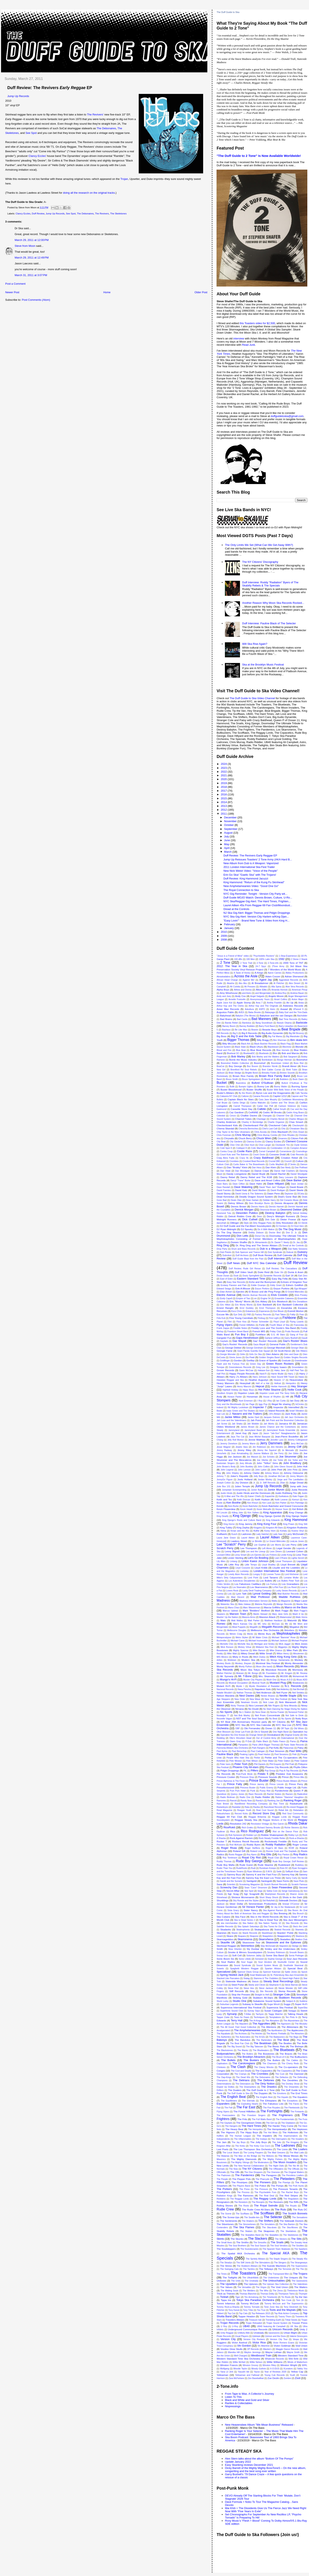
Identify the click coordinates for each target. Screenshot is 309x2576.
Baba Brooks (254, 1012)
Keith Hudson (262, 1499)
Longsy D (257, 1574)
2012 (224, 809)
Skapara (242, 1936)
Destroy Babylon (275, 1212)
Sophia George (275, 1959)
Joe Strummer (287, 1456)
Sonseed (259, 1959)
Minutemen (298, 1653)
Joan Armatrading (240, 1453)
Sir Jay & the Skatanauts (283, 1907)
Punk (252, 1791)
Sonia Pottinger (296, 1955)
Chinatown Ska (296, 1128)
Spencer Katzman (272, 1972)
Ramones (221, 1800)
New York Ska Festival (276, 1699)
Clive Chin (235, 1145)
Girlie (242, 1354)
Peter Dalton (284, 1761)
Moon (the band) (264, 1666)
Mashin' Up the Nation (227, 1617)
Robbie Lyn (251, 1835)
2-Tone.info (273, 963)
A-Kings (259, 972)
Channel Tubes (243, 1118)
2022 (224, 771)
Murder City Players (252, 1680)
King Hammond (296, 1520)
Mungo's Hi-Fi (228, 1679)
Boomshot (301, 1059)
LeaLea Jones (297, 1541)
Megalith (254, 1627)
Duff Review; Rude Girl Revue (245, 1268)
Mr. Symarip (226, 1676)
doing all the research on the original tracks (89, 192)
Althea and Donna (243, 990)
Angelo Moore (276, 996)
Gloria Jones (235, 1357)
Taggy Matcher (275, 2014)
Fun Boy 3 (241, 1334)
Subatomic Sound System (267, 2001)
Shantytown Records (275, 1894)
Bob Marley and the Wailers (265, 1057)
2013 (224, 805)
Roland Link (256, 1851)
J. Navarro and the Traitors (245, 1413)
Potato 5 (263, 1773)
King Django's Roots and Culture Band (241, 1520)
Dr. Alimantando (259, 1242)
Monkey (299, 1659)
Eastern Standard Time (251, 1278)
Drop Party (222, 1249)
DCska (300, 1194)
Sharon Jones (297, 1894)
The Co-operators (288, 2067)
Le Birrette (257, 1541)
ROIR (291, 1848)
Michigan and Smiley (264, 1644)
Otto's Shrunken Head (240, 1738)
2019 (224, 783)
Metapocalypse (224, 1637)
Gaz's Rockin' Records (234, 1344)
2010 (224, 931)
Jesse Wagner (224, 1447)
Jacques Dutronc (272, 1417)
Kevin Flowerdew (226, 1509)
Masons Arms (248, 1617)
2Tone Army (278, 966)
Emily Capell (226, 1298)
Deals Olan (236, 1200)
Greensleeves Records (240, 1367)
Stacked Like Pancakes (228, 1978)
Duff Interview (276, 1258)
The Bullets (228, 2060)
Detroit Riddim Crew (239, 1216)
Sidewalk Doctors (288, 1900)
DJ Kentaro (281, 1226)
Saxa (219, 1884)
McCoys (276, 1624)
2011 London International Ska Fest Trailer (249, 867)
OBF (237, 1728)
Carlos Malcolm (258, 1103)
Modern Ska (248, 1659)
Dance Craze (261, 1170)
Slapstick (283, 1946)
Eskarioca (250, 1311)
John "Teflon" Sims (267, 1463)
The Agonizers (284, 2024)
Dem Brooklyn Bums (259, 1203)
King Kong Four (266, 1523)
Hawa (301, 1377)
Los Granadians (290, 1584)
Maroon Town (238, 1613)
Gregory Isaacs (278, 1367)
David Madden (259, 1190)
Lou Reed (291, 1587)
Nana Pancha (244, 1689)
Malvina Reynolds (263, 1604)
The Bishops (297, 2046)
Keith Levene (281, 1500)
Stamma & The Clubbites (266, 1978)
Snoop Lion (222, 1955)
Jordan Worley (265, 1479)
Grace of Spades (268, 1360)
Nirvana (239, 1708)
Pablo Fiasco (279, 1741)
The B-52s (260, 2037)
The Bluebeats (284, 2050)
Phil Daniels (259, 1764)
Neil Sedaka (298, 1693)
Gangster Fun (224, 1337)
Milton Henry (283, 1653)
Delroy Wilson (236, 1203)
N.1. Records (293, 1686)
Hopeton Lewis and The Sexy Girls (277, 1393)
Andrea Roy (280, 993)
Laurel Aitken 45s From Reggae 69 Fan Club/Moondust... (257, 905)
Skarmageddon (225, 1939)
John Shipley (232, 1473)
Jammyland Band (253, 1430)
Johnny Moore (272, 1473)
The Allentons (268, 2027)
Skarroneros (245, 1939)
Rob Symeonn (235, 1835)
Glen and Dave (291, 1354)
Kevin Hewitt (246, 1509)
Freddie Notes (240, 1328)
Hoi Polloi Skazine (269, 1389)
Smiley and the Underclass (280, 1949)
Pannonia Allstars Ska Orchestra (232, 1748)
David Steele (296, 1190)
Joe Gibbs (293, 1453)
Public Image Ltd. (287, 1787)
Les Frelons (271, 1555)
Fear (301, 1314)
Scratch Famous (299, 1884)
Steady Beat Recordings (278, 1981)
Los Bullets (266, 1580)
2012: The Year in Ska (232, 966)
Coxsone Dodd (277, 1154)
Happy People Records (242, 1373)
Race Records (256, 1794)
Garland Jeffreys (273, 1338)
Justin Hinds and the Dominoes (253, 1493)
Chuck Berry (245, 1138)
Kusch (234, 1534)
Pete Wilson (252, 1761)
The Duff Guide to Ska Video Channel (252, 698)
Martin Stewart (260, 1614)
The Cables (292, 2060)
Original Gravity (292, 1735)
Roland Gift (239, 1851)
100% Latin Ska (266, 959)
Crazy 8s (244, 1158)
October (229, 825)
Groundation (298, 1367)
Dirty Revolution (284, 1222)
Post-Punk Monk (244, 1774)
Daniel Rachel (278, 1173)
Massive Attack (267, 1617)
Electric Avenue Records (254, 1295)
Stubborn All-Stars (263, 1997)
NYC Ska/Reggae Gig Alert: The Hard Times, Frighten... (257, 901)
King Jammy (246, 1524)
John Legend (227, 1470)
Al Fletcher (278, 983)
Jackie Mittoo (232, 1417)
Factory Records (263, 1314)
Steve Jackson (266, 1988)
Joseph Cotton (224, 1483)
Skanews (221, 1932)
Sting (252, 1991)
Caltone (245, 1096)
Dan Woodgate (242, 1171)
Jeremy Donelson (228, 1443)
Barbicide (301, 1022)
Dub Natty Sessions (297, 1249)
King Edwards (273, 1520)
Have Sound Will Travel (282, 1377)
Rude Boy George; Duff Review (288, 1861)
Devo (259, 1216)
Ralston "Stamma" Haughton (289, 1797)
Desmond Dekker (290, 1209)
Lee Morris (276, 1545)
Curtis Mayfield (276, 1164)
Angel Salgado (257, 996)
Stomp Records (287, 1991)
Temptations (275, 2017)
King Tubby (226, 1527)
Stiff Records (236, 1991)
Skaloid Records (282, 1929)
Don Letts (242, 1235)
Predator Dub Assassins (289, 1773)
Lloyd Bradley (269, 1565)
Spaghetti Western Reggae (244, 1968)
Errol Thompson (267, 1308)
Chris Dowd (298, 1132)
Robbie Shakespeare (272, 1835)
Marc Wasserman (251, 1607)
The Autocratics (242, 2037)
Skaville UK (228, 1942)
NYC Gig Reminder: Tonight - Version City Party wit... (255, 893)
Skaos (230, 1936)
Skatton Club (301, 1939)
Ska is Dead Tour (268, 1919)
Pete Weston (235, 1761)
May (227, 844)
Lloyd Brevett (288, 1564)
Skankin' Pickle (285, 1932)
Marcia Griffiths (272, 1607)
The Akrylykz (301, 2024)
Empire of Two (243, 1298)
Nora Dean (260, 1712)
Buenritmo (241, 1083)
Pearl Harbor (264, 1754)
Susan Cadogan (273, 2010)
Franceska (299, 1325)
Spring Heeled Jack (232, 1974)
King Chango (296, 1512)
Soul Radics (228, 1961)
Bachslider (302, 1016)
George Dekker (233, 1347)
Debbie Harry (269, 1200)
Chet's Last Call (269, 1128)
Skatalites (285, 1939)
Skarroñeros (266, 1939)
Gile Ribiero (301, 1351)
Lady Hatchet (262, 1534)
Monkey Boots (224, 1663)
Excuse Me (223, 1314)
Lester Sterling (236, 1557)
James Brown (247, 1427)
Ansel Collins (280, 999)
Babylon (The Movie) (246, 1016)
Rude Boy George (249, 1861)
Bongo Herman (284, 1060)
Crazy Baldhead (263, 1157)
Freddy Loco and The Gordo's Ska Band (273, 1328)
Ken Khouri (252, 1503)
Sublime (303, 2001)
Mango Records (284, 1604)
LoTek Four (277, 1587)
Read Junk (248, 344)
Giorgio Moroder (228, 1354)
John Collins (264, 1466)
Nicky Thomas (238, 1706)
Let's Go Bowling (258, 1557)
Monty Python (245, 1666)
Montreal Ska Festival (268, 1663)
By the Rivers (245, 1093)
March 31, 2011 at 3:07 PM (31, 275)
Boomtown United (280, 1063)
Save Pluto (299, 1881)
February (230, 924)
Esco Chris (236, 1311)
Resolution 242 (238, 1823)
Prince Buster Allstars (286, 1781)
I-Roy (269, 1401)
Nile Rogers (274, 1706)
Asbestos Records (293, 1005)
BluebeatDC (249, 1053)
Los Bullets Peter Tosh (288, 1581)
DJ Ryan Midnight (226, 1229)
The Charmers (269, 2063)
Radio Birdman (227, 1797)
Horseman (252, 1396)
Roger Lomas (299, 1844)
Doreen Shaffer (239, 1242)
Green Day (255, 1364)
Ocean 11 (270, 1728)
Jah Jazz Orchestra (294, 1417)
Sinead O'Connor (291, 1904)
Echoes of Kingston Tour (294, 1282)
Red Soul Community (293, 1813)
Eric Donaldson (299, 1301)
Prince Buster (259, 1780)
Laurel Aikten (248, 1538)
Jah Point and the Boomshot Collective (285, 1420)
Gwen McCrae (246, 1370)
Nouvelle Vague (224, 1718)
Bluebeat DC (233, 1053)
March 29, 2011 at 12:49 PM (32, 257)
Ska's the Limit (300, 1926)
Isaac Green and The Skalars (240, 1411)
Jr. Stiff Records (268, 1483)
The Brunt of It (279, 2057)
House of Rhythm (272, 1397)
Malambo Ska (227, 1604)
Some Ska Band (275, 1955)
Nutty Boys (301, 1718)
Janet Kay (241, 1433)
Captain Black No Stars (241, 1099)
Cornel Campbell (267, 1151)
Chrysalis (229, 1138)
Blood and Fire (224, 1050)
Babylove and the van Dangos (276, 1015)
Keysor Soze (282, 1509)
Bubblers (284, 1079)
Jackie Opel (253, 1417)
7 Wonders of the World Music (284, 969)
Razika (256, 1807)
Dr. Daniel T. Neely (280, 1242)
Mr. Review (301, 1673)
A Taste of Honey (242, 973)
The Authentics (224, 2037)
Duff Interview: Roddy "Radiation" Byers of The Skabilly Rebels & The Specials (270, 584)
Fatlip (292, 1314)
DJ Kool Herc (297, 1226)
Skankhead (267, 1933)
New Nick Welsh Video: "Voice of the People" (250, 870)
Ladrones (246, 1534)
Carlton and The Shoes (283, 1103)
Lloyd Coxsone (242, 1568)
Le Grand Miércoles (276, 1541)
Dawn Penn (273, 1193)
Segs (260, 1891)
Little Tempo (251, 1565)
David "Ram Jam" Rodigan (272, 1187)
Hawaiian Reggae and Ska (230, 1380)
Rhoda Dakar (297, 1823)
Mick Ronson (227, 1647)
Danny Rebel (227, 1177)
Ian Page (250, 1404)
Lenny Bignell (232, 1551)
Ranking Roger (292, 1800)
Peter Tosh (241, 1764)
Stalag (247, 1978)
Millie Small (265, 1653)
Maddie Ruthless (289, 1596)
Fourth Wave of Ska (280, 1325)
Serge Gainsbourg (291, 1891)
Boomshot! (260, 1063)
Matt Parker (253, 1620)
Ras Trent (278, 1804)
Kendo (220, 1506)
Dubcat (289, 1252)
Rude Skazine (265, 1864)
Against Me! (248, 980)
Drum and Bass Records (243, 1249)
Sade (278, 1871)
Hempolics (291, 1383)
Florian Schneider (260, 1322)
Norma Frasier (277, 1712)
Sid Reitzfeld (269, 1900)
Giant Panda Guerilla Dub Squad (253, 1351)
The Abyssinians (291, 2020)
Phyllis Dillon (300, 1767)
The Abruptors (272, 2020)
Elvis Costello (279, 1294)
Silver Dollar (236, 1903)
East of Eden (226, 1279)
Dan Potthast (301, 1167)
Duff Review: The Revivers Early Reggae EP (250, 855)
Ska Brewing (280, 1913)
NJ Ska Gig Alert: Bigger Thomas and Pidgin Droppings (256, 912)
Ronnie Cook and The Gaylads (281, 1851)
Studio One (239, 2001)
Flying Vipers (224, 1324)
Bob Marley (238, 1056)
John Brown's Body (226, 1466)
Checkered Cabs (277, 1125)
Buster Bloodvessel (231, 1089)
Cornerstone (285, 1151)
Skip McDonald (268, 1946)
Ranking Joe (274, 1800)
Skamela (299, 1929)
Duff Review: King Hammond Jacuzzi (245, 878)
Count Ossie (259, 1154)
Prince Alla (299, 1777)
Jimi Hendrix (277, 1447)
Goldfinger (225, 1360)
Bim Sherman (279, 1040)
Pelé (294, 1754)
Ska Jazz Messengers (295, 1919)
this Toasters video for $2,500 (257, 323)
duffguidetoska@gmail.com (287, 416)
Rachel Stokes (274, 1794)
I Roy (259, 1401)
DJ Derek (302, 1223)
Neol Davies (246, 1695)
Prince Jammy (257, 1784)
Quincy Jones (237, 1794)
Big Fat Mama (275, 1036)
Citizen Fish (297, 1138)
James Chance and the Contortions (277, 1427)
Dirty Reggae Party (262, 1223)
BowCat (220, 1066)
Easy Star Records (236, 1282)
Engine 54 (266, 1298)
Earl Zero (303, 1276)
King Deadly (222, 1516)
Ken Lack (266, 1503)
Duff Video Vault (244, 1272)
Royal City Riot (251, 1857)
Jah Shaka (237, 1424)
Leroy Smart (240, 1555)
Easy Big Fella (280, 1278)
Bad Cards (242, 1019)
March (228, 851)
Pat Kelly (274, 1747)
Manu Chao (233, 1607)
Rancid (233, 1800)
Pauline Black (225, 1754)
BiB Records (223, 1033)
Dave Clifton (239, 1184)
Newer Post (12, 292)
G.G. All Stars (278, 1334)
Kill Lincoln (222, 1512)
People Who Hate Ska (237, 1758)
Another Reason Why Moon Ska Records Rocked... (273, 602)
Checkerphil (298, 1125)
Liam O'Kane (281, 1558)
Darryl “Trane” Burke (240, 1180)
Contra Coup (226, 1151)
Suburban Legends (229, 2004)
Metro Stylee (242, 1637)
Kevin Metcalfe (264, 1509)
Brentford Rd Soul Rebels (244, 1070)
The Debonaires (106, 128)
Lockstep (244, 1571)
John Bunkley (246, 1466)
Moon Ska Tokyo (250, 1669)
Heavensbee (296, 1379)
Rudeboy (299, 1865)
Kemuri (295, 1500)
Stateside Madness (236, 1981)
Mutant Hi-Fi (223, 1686)
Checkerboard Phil (253, 1125)
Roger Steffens (252, 1848)
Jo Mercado (288, 1450)
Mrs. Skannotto (267, 1676)
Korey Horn (270, 1531)
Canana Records (261, 1096)
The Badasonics (277, 2037)
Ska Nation (248, 1923)
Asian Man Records (228, 1009)
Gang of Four (297, 1334)
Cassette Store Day (242, 1109)
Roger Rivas (229, 1847)
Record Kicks (241, 1813)
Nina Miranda (290, 1706)
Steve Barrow (291, 1985)
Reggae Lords (279, 1817)
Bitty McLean (229, 1043)
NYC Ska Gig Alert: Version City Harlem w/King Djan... (256, 916)
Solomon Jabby (254, 1955)
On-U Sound (261, 1731)
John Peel (276, 1469)
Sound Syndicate (242, 1965)
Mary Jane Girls (280, 1614)
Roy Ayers (252, 1854)
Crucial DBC (274, 1161)
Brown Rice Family (243, 1076)
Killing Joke (237, 1512)
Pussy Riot (265, 1791)
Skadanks (225, 1929)
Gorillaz (250, 1360)
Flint (230, 1322)
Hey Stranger (299, 1386)
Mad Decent (237, 1597)
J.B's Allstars (274, 1414)
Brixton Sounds (287, 1073)
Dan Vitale (225, 1171)
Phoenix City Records (277, 1767)
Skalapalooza (261, 1929)
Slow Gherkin (235, 1949)
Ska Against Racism (273, 1910)
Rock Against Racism (241, 1838)
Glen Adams (272, 1354)
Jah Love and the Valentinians (231, 1420)
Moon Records (285, 1666)
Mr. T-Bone (245, 1676)
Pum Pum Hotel (238, 1791)
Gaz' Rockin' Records (265, 1341)
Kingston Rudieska (297, 1527)
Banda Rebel (231, 1023)
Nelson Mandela (225, 1695)
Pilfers (254, 1770)
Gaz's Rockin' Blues (295, 1340)
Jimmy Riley (244, 1450)
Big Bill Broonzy (296, 1033)
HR (287, 1396)
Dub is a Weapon (270, 1248)
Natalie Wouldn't (224, 1693)
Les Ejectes (256, 1555)
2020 (224, 779)
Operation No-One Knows (232, 1735)
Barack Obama (284, 1023)
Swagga (292, 2011)
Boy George (235, 1066)
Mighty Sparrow (241, 1650)
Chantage (261, 1119)
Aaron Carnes (274, 973)
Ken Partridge (297, 1503)
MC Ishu (262, 1624)
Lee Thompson (248, 1548)
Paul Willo (295, 1751)
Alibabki (263, 986)
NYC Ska (240, 1725)
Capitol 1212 (280, 1096)
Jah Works (269, 1424)
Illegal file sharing (281, 1404)
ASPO (262, 1009)
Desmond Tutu (224, 1213)
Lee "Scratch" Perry (231, 1544)
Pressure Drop (247, 1777)
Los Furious (271, 1584)
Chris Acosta (260, 1132)
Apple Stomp (244, 1002)
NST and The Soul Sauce (250, 1718)
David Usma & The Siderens (249, 1194)
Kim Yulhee (253, 1512)
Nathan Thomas (244, 1693)
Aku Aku (243, 983)
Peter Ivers (225, 1764)
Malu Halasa (244, 1604)
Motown (240, 1673)
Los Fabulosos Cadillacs (247, 1584)
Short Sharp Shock (268, 1897)
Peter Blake (268, 1761)
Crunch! (288, 1161)
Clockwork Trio (282, 1145)
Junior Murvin (276, 1489)
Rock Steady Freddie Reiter (272, 1838)
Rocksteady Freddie (275, 1841)
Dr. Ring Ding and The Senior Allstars (256, 1245)
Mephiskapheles (288, 1633)
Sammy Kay (288, 1874)
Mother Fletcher (224, 1673)
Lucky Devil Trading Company (256, 1590)
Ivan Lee (221, 1414)
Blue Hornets (282, 1050)
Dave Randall (223, 1187)
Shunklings (222, 1900)
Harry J (291, 1374)
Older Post (201, 292)
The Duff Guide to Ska (228, 12)
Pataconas (288, 1748)
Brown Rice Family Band (274, 1075)
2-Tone (260, 963)
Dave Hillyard (275, 1183)
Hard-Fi (263, 1374)
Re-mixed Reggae (295, 1807)
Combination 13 (278, 1148)
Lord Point (253, 1578)
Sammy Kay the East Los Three (263, 1877)
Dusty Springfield (251, 1276)
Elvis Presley (301, 1295)
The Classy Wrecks (264, 2067)
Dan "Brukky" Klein (237, 1167)
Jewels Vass (242, 1447)
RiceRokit (229, 1827)
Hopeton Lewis (246, 1393)
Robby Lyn (293, 1835)
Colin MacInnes (258, 1148)
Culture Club (223, 1164)
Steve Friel (233, 1988)
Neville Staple (288, 1695)
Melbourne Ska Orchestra (265, 1630)
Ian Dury (294, 1400)
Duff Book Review (262, 1255)
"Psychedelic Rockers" (264, 956)
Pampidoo (243, 1745)
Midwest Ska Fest (265, 1647)
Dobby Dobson (256, 1232)
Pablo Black (262, 1741)
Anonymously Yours (260, 999)
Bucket (222, 1082)
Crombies (234, 1161)
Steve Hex (249, 1988)
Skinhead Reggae (226, 1945)
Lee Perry (291, 1544)
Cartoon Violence (287, 1106)
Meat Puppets (239, 1627)
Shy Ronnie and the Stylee (246, 1900)
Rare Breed (223, 1804)
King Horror (229, 1524)
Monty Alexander (294, 1663)
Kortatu (283, 1531)
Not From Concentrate (267, 1715)
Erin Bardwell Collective (290, 1304)
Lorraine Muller (291, 1578)
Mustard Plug (278, 1682)
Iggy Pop (263, 1404)
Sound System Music (267, 1965)
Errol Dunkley (247, 1308)
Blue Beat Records (260, 1050)
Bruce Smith (232, 1079)
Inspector (278, 1407)
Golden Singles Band (269, 1357)
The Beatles (285, 2043)
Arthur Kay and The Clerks (230, 1006)
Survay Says (253, 2011)
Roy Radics (300, 1854)
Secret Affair (233, 1890)
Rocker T (222, 1841)
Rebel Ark (283, 1810)
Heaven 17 (279, 1380)
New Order (240, 1699)
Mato (223, 1620)
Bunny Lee (263, 1086)
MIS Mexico (222, 1657)
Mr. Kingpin (286, 1673)
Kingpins (258, 1528)
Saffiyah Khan (292, 1871)
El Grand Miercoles (294, 1292)
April (227, 848)
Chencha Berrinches (248, 1128)
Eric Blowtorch (280, 1301)
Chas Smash (296, 1122)
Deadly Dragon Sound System (256, 1196)
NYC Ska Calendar (260, 1725)
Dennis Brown (238, 1206)
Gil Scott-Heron (282, 1350)
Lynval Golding (262, 1593)
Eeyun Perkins (262, 1288)
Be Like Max (241, 1030)
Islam (261, 1411)
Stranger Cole (281, 1994)
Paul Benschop (239, 1751)
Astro (272, 1009)
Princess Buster (248, 1787)
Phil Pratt (289, 1764)
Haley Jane (279, 1370)
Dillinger (234, 1222)
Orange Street (256, 1735)
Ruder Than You (224, 1868)
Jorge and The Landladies (290, 1479)
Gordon (238, 1360)
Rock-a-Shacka (296, 1838)
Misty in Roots (240, 1656)
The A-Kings (255, 2020)
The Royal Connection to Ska (241, 890)
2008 (224, 939)
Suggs (286, 2004)
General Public (278, 1344)
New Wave (255, 1699)
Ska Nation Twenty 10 (269, 1923)
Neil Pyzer (281, 1692)
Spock (304, 1972)
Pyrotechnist (281, 1790)
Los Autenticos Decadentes (241, 1581)
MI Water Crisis (260, 1637)
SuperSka (302, 2008)
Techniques (259, 2017)
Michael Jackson (280, 1640)
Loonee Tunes (274, 1574)
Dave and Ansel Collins (267, 1180)
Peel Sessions (281, 1754)
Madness (223, 1600)
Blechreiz (286, 1047)
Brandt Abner (289, 1066)
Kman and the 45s (240, 1531)
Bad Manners (261, 1019)
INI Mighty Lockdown (238, 1407)
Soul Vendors (265, 1962)
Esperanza (264, 1311)
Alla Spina (276, 986)
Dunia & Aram (295, 1272)
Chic (283, 1128)
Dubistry (302, 1252)
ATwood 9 (298, 1009)
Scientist (231, 1884)
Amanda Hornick (279, 990)
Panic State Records (294, 1745)
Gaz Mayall (239, 1340)
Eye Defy (237, 1314)
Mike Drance (276, 1650)
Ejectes (240, 1291)
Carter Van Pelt (265, 1106)
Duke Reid (263, 1272)
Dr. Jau (296, 1242)
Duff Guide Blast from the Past (247, 1259)
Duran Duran (223, 1276)
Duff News (233, 1263)
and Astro (246, 993)
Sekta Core (272, 1891)
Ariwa (301, 1003)
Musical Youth (259, 1683)
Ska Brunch (298, 1913)
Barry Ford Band (267, 1026)
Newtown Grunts (249, 1702)
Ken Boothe (233, 1502)
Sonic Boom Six (225, 1958)
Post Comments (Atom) (36, 299)
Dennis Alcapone (284, 1203)
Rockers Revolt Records (245, 1841)
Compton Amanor (298, 1148)
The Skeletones (118, 213)
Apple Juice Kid (224, 1003)
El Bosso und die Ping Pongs (265, 1291)
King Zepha (243, 1527)
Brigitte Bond (251, 1073)
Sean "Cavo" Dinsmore (255, 1887)
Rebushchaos (223, 1813)
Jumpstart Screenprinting (234, 1490)
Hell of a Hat (262, 1383)
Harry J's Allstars (238, 1376)
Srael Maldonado (258, 1975)
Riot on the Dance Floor (285, 1831)
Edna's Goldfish (294, 1285)
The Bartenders (264, 2040)
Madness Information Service (253, 1601)
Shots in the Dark (292, 1897)
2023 (224, 767)
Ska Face (240, 1916)
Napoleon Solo (263, 1689)
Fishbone (289, 1317)
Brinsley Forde (269, 1073)
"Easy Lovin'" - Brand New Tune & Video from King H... (256, 920)
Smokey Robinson (276, 1952)
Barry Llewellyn (286, 1026)
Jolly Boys (259, 1476)
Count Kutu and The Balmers (234, 1154)
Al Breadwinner (259, 983)
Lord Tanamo (270, 1577)
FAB (249, 1314)
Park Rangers (258, 1748)
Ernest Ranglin (225, 1308)
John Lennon (244, 1470)
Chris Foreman (224, 1135)
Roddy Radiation (275, 1844)
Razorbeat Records (273, 1807)
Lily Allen (221, 1561)
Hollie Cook (294, 1389)
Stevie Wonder (285, 1988)
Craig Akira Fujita (225, 1158)
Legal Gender (283, 1548)
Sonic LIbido (245, 1959)
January (229, 928)
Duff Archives (242, 1255)
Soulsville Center (286, 1962)
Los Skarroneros (259, 1587)
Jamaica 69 (285, 1423)
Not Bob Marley (242, 1715)
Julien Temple (242, 1486)
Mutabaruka (298, 1683)
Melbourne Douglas (236, 1630)
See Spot (31, 132)
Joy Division (241, 1482)
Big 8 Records (249, 1033)
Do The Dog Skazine (229, 1232)
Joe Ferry (278, 1453)
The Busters (251, 2060)
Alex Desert (294, 983)
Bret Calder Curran (271, 1070)
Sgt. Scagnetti (252, 1894)
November (230, 821)
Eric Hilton (225, 1305)
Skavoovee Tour (251, 1942)
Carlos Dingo (238, 1103)
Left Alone (267, 1548)
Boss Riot (299, 1063)
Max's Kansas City (242, 1624)
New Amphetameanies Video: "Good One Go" (251, 886)
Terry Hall (236, 2020)
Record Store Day (264, 1813)
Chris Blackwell (279, 1131)
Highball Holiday (230, 1390)
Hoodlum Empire (225, 1393)
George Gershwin (254, 1348)
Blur (275, 1053)
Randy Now (246, 1800)
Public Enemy (266, 1787)
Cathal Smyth (279, 1109)
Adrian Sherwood (294, 976)
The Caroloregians (243, 2063)
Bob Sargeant (290, 1057)
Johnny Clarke (252, 1473)
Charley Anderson (226, 1122)
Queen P (298, 1790)
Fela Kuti (221, 1318)
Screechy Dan (228, 1887)
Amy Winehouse (229, 993)
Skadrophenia (243, 1929)
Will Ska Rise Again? (254, 643)
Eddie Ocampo (258, 1285)
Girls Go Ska (255, 1354)
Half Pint (221, 1374)
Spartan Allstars (273, 1968)
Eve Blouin (278, 1311)
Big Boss (221, 1036)
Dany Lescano (286, 1177)
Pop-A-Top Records (288, 1771)
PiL (245, 1771)
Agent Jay (265, 979)
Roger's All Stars (274, 1848)
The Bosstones (266, 2053)
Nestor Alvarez (268, 1696)
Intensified (293, 1407)
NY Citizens (279, 1721)
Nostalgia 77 (223, 1715)
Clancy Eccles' (37, 155)
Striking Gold (240, 1997)
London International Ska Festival (274, 1571)
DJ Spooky (247, 1229)
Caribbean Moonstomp (293, 1099)
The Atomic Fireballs (276, 2033)
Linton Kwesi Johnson (254, 1561)
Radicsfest (302, 1794)
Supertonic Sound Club (231, 2011)
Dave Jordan (297, 1184)
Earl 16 (290, 1275)
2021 (224, 775)
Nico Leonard (256, 1705)
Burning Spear (299, 1086)
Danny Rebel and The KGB (256, 1177)
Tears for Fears (241, 2017)
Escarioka (286, 1308)
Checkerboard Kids (227, 1125)
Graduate (286, 1360)
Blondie (299, 1046)
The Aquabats (223, 2033)
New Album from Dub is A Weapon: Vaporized (250, 863)
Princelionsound (225, 1787)
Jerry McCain (297, 1443)
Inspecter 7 (260, 1407)
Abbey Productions (295, 973)
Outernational (287, 1738)
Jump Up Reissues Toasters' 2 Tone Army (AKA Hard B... (257, 859)
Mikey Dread (248, 1653)
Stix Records (266, 1991)
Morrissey (297, 1669)
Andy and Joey (224, 996)
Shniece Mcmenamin (242, 1897)
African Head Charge (227, 980)
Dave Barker (293, 1180)
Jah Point (256, 1420)
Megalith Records (272, 1626)
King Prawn (288, 1524)
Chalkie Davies (249, 1115)
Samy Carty (291, 1878)
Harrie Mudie (277, 1374)
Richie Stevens (291, 1827)
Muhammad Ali (300, 1676)
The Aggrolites (261, 2023)
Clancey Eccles (254, 1141)
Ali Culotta (235, 986)
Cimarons (282, 1138)
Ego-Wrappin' (300, 1288)
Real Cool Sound (265, 1810)
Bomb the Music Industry (243, 1059)
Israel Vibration (296, 1411)
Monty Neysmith (225, 1666)
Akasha (230, 983)
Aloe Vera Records (294, 986)
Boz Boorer (252, 1066)
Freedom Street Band (237, 1331)
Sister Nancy (251, 1910)
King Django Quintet (270, 1516)
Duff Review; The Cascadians (281, 1268)
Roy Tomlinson (230, 1858)
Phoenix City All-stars (246, 1767)
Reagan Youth (244, 1810)
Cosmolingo (301, 1151)
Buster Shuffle (254, 1089)
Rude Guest (246, 1864)
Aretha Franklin (274, 1003)
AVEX (241, 1012)
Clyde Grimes (300, 1145)
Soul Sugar (247, 1962)
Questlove (221, 1794)
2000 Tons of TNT (293, 962)
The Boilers (247, 2054)
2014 (224, 802)
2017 (224, 790)
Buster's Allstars (225, 1093)
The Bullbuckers (298, 2056)
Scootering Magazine (249, 1884)
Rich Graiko (247, 1827)
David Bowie (297, 1187)
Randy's (260, 1800)
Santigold (251, 1881)
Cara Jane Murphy (268, 1099)
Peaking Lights (247, 1754)
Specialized (224, 1971)
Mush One (271, 1680)
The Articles (256, 2033)
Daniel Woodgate (299, 1174)
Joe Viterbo (262, 1460)
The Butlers (273, 2060)
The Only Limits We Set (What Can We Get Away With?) (259, 544)
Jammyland (233, 1430)
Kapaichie (270, 1496)
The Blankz (242, 2050)
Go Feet (250, 1357)
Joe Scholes (269, 1457)
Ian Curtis (281, 1401)
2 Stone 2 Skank (299, 959)
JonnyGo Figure (224, 1479)
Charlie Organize (276, 1122)
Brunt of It (269, 1079)
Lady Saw (277, 1534)
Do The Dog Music (290, 1229)
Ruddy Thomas (224, 1861)
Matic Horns (301, 1617)
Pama (293, 1741)
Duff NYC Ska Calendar (262, 1263)
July (227, 836)
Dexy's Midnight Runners (281, 1216)
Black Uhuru (256, 1046)
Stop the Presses (240, 1994)
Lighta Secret (297, 1558)
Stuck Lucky (222, 2001)
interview (238, 338)
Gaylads (224, 1341)
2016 (224, 794)
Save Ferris (283, 1881)
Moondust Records (276, 1669)
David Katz (241, 1190)
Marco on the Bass (296, 1607)
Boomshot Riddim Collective (235, 1063)
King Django (242, 1516)
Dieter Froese (288, 1219)
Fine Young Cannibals (241, 1318)
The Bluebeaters (261, 2050)
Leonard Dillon (224, 1555)
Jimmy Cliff (294, 1446)
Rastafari (236, 1807)
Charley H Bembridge (252, 1122)
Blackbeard (273, 1047)
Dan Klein (270, 1167)
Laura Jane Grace (226, 1538)
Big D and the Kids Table (246, 1036)
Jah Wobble (253, 1424)
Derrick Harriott (276, 1206)
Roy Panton (283, 1854)
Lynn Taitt (241, 1593)
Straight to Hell (262, 1995)
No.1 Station (245, 1712)
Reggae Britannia (257, 1817)
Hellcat (277, 1383)
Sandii (304, 1878)
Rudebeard (284, 1864)
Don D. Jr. (291, 1232)
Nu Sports (286, 1718)
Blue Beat (241, 1050)
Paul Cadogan (258, 1751)
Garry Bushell (291, 1338)
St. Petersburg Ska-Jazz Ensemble (287, 1975)
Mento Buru (264, 1633)
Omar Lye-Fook (242, 1732)
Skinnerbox (247, 1945)
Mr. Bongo (253, 1673)
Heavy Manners (225, 1383)
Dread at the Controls (236, 909)
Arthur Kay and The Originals (263, 1006)
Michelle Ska (243, 1644)
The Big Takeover (254, 2046)
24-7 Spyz (260, 966)
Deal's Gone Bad (287, 1196)
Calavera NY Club (228, 1096)
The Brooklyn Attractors (251, 2056)
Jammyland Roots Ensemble (281, 1430)
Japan (255, 1433)
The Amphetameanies (247, 2030)
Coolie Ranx (244, 1151)
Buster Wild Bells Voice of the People (285, 1090)
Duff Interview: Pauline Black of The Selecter (269, 623)
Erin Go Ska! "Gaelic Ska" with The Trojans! (249, 874)
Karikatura (283, 1496)
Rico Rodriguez (252, 1831)
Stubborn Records (290, 1997)
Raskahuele (296, 1803)
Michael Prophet (299, 1640)
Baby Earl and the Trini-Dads (293, 1012)
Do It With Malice (266, 1229)
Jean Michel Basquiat (259, 1437)
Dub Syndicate (275, 1252)
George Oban (297, 1348)
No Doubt (253, 1708)
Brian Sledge (235, 1073)
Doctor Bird (275, 1232)
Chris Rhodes (288, 1135)
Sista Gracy (233, 1910)
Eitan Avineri (226, 1292)
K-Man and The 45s (234, 1496)
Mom (263, 1660)
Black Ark (245, 1044)
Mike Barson (259, 1650)
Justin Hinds (226, 1493)
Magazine (285, 1601)
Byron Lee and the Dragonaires (273, 1093)
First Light (274, 1318)
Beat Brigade (290, 1029)
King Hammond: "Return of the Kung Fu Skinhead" (254, 882)
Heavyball (245, 1383)
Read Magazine (224, 1810)
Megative (294, 1626)
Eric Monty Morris (244, 1305)
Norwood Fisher (296, 1712)
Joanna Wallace (261, 1453)
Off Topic (285, 1728)
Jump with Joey (298, 1486)
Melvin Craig (236, 1634)
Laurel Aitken (270, 1537)
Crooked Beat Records (254, 1161)
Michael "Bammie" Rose (283, 1637)
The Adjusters (241, 2024)
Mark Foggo (282, 1610)
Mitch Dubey (259, 1657)
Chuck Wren (263, 1138)
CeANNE (253, 1112)
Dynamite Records (272, 1276)
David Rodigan (278, 1190)
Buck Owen (298, 1079)
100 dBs (238, 959)
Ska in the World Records (264, 1916)
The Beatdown (262, 2043)
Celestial (221, 1116)
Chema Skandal (225, 1128)
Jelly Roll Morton (235, 1440)
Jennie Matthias (256, 1439)
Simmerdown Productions (263, 1903)
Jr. (254, 1483)
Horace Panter (234, 1397)
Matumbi (292, 1620)
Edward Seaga (224, 1288)
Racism (289, 1794)
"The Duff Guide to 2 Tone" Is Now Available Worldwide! (259, 155)
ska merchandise (229, 1923)
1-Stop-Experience (288, 956)
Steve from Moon (25, 245)
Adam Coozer (272, 976)
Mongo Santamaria (280, 1660)
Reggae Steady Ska (246, 1819)
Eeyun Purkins (281, 1288)
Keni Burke (233, 1506)
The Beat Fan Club (239, 2043)
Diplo (246, 1223)
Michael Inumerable (258, 1640)
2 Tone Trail (246, 963)
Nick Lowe (268, 1702)
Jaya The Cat (237, 1437)
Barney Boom (228, 1026)
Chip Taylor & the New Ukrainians (233, 1132)
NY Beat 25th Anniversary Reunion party (244, 1721)
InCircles (299, 1404)
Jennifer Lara (276, 1440)
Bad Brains (226, 1019)
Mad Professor (260, 1596)
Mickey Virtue (244, 1647)
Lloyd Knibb (260, 1567)
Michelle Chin (226, 1644)
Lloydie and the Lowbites (286, 1567)
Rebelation (298, 1810)
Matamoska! (286, 1617)
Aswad (284, 1009)
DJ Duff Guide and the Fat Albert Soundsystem (245, 1226)
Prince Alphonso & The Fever (231, 1781)
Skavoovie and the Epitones (283, 1942)
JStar (282, 1483)
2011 (224, 813)
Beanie (254, 1030)
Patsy (300, 1747)
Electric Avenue (226, 1294)
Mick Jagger (285, 1644)
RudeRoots (241, 1868)
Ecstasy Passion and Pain (233, 1285)
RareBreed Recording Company (251, 1804)
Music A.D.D (286, 1680)
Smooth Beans (296, 1952)
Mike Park (292, 1650)
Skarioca (300, 1936)
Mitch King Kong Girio (283, 1656)
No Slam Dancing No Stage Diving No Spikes (285, 1709)
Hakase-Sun (264, 1370)
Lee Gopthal (260, 1545)
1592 (281, 959)
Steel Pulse (238, 1984)
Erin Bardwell (264, 1304)
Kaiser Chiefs (254, 1496)
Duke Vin (278, 1272)
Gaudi (304, 1338)
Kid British (298, 1509)
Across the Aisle (246, 976)
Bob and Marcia (290, 1053)
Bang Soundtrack (264, 1023)
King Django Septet (296, 1516)
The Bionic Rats (276, 2046)
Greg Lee (260, 1367)
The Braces (286, 2053)
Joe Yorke (278, 1460)
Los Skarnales (239, 1587)
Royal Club (273, 1858)
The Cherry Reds (290, 2063)
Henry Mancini (244, 1386)
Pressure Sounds (267, 1777)
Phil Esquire (275, 1764)
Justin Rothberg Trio (286, 1493)
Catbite (261, 1109)
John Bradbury (292, 1463)
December (230, 817)
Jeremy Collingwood (297, 1440)
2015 (224, 798)
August (228, 832)
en (255, 1298)
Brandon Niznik (270, 1066)
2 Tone (225, 962)
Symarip (232, 2013)
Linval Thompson (283, 1561)
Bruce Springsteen (251, 1079)
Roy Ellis (266, 1854)
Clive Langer (265, 1145)
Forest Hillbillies (247, 1325)
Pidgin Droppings (229, 1770)
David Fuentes (224, 1190)
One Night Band (280, 1732)
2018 (224, 786)
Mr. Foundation (269, 1673)
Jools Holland (245, 1479)
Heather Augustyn (258, 1379)
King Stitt (303, 1524)
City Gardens (236, 1141)
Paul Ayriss (222, 1751)
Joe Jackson (235, 1456)
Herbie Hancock (279, 1386)
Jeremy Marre (248, 1443)
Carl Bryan (222, 1103)
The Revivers (102, 213)
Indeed (220, 1407)
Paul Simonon (277, 1751)
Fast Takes (280, 1314)
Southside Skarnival (293, 1965)
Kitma (223, 1531)
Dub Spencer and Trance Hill (249, 1252)
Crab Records (297, 1154)
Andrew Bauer (297, 993)
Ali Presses (249, 986)
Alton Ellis (261, 989)
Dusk (235, 1276)
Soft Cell (237, 1955)
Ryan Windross (254, 1871)
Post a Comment (15, 283)
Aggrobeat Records (288, 980)
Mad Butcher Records (288, 1594)
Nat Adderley (283, 1689)
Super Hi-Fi (301, 2004)
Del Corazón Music (289, 1200)
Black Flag (286, 1044)
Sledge (295, 1946)
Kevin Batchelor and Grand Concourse (283, 1506)
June (227, 840)
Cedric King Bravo (295, 1112)
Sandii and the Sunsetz (231, 1881)
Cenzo (233, 1116)
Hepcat (259, 1386)
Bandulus (246, 1023)
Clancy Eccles (23, 213)
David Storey (224, 1193)
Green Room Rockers (280, 1363)
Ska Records (292, 1923)
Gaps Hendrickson (247, 1337)
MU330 (284, 1676)
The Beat (283, 2039)
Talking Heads (295, 2014)
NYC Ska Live (283, 1725)
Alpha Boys (223, 989)
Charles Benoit (277, 1119)
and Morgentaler (263, 993)
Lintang (233, 1561)
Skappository (284, 1936)
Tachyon (260, 2014)
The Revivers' (95, 114)
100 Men (250, 959)
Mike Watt (232, 1653)
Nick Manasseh (287, 1702)
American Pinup (299, 990)
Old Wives (299, 1728)
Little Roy (233, 1564)
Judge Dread (296, 1482)
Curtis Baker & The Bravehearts (249, 1164)
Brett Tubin (291, 1070)
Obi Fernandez (252, 1728)
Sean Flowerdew (282, 1887)
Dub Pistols (225, 1252)
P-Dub (249, 1741)
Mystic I (240, 1686)
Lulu (230, 1594)
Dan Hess (257, 1167)
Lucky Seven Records (286, 1590)
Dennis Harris (257, 1206)
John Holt (302, 1466)
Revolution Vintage (260, 1824)
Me (286, 1624)
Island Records (276, 1410)
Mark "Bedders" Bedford (256, 1610)
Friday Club (275, 1331)
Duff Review (38, 213)
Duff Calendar (284, 1255)
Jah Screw (222, 1424)
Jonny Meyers (297, 1476)
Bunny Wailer (280, 1086)
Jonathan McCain (276, 1476)
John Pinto (292, 1470)
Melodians (289, 1630)
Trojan (124, 178)
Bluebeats (264, 1053)
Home (107, 292)
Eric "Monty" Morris (240, 1301)
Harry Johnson (260, 1377)
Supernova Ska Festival (279, 2007)
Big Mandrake (293, 1036)
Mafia (274, 1601)
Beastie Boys (269, 1029)
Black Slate (240, 1047)
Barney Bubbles (247, 1026)
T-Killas (247, 2014)
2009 (224, 935)
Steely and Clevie (256, 1985)
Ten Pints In (291, 2017)
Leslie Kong (286, 1555)
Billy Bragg (263, 1040)
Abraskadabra (223, 976)
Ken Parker (281, 1503)
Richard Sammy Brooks (268, 1827)
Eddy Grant (276, 1285)
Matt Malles (237, 1620)
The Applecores (295, 2030)
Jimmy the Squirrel (267, 1450)
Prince (285, 1777)
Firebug (261, 1318)
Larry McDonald (295, 1534)
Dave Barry (222, 1184)
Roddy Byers (253, 1844)
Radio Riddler (262, 1797)
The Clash (238, 2067)
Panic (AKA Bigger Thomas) (266, 1745)
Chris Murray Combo (267, 1135)
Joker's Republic (239, 1476)
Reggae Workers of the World (278, 1820)
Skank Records (249, 1933)
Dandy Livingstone (236, 1173)
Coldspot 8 (241, 1148)
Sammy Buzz (234, 1874)
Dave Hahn (255, 1183)
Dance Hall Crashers (284, 1171)
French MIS (259, 1331)
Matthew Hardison (273, 1620)
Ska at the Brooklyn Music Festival (263, 664)
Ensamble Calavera (284, 1298)
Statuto (255, 1981)
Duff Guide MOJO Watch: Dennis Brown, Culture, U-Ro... (257, 897)
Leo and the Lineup (255, 1551)
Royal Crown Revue (293, 1858)
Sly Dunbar (253, 1949)
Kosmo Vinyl (297, 1531)
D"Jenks (292, 1164)
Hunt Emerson (246, 1401)
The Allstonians (289, 2027)
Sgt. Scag (233, 1894)
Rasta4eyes (222, 1807)
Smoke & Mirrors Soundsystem (245, 1952)
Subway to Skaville (252, 2004)
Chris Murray (243, 1134)
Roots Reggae (236, 1854)
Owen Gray (235, 1741)
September (231, 829)
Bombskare (267, 1060)
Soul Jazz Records (297, 1958)
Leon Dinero (276, 1551)
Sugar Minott (273, 2004)
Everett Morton (296, 1311)
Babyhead (225, 1015)
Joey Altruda (246, 1463)
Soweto (220, 1968)
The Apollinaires (274, 2030)
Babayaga (270, 1012)
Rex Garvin (278, 1824)
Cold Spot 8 (226, 1148)
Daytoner (289, 1194)
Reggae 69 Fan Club (229, 1816)
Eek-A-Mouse (242, 1288)
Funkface (261, 1334)
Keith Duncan (243, 1500)
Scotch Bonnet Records (275, 1884)
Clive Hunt (249, 1145)
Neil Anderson (264, 1692)
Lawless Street (239, 1541)
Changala (267, 1116)
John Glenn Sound (283, 1466)
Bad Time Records (288, 1019)
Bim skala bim (298, 1040)
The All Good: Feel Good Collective (238, 2027)
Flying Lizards (297, 1322)
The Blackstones (225, 2050)
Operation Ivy (300, 1731)
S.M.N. (269, 1871)
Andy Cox (240, 996)
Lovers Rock (232, 1590)
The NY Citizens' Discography (260, 561)
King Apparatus (272, 1512)
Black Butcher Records (265, 1044)
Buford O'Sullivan (262, 1082)
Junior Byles (257, 1490)
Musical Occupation (238, 1683)
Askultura (249, 1009)
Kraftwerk (222, 1534)
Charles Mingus (296, 1119)
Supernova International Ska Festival (241, 2007)
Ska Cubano (223, 1916)
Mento (250, 1634)
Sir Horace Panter (253, 1906)
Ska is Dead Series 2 (244, 1920)
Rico (232, 1831)
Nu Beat (273, 1718)
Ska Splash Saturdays (248, 1926)
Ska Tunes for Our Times (276, 1926)
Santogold (266, 1881)
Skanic (234, 1933)
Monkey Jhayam (243, 1663)
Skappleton (267, 1936)
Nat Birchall (298, 1689)
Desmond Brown (268, 1210)
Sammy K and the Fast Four (261, 1874)
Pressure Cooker (226, 1777)
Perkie (257, 1758)
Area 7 (259, 1003)
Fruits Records (292, 1331)
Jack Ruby (290, 1413)
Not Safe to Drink (295, 1715)
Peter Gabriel (300, 1761)
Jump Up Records (18, 96)
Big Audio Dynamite (272, 1033)
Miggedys (282, 1647)
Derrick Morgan (244, 1209)
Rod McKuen (236, 1845)
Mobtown (232, 1660)
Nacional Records (225, 1689)
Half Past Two (297, 1370)
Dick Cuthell (250, 1219)
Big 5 (235, 1033)
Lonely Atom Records (238, 1574)
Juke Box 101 (223, 1486)
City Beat (221, 1141)
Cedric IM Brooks (272, 1112)
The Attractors (297, 2033)
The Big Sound (234, 2046)
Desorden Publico (247, 1212)
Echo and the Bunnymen (262, 1282)
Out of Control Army (266, 1738)
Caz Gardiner (236, 1112)
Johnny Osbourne (293, 1473)
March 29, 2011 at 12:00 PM (32, 240)
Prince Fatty (234, 1784)
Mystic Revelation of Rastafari (264, 1686)
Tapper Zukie (223, 2017)
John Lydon (261, 1470)
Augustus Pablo (225, 1012)
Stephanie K (275, 1985)
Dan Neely (286, 1167)
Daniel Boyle (258, 1173)
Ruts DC (284, 1868)
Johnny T (221, 1476)
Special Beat (294, 1968)
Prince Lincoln (276, 1784)
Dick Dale (270, 1219)
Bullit (232, 1086)
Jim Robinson (259, 1447)
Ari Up (290, 1002)
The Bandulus (243, 2040)
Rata (247, 1807)
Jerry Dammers (271, 1443)
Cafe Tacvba (301, 1093)
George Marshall (276, 1347)
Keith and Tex (224, 1499)
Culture (300, 1161)
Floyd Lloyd (279, 1322)
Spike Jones (291, 1972)
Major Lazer (300, 1600)
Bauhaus (226, 1030)
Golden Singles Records (295, 1357)
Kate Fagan (298, 1496)
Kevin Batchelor (250, 1506)
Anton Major (298, 999)
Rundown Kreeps (267, 1868)
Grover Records (225, 1370)
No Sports (226, 1711)
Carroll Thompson (242, 1106)
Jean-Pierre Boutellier (287, 1436)
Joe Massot (252, 1457)
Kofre (256, 1530)
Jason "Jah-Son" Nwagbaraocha (279, 1433)
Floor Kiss (241, 1322)
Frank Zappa (223, 1328)
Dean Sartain (252, 1200)
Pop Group (270, 1771)
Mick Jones (301, 1643)
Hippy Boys (248, 1390)
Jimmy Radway (224, 1450)
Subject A (290, 2001)
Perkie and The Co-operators (281, 1757)
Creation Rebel (289, 1157)
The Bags (293, 2037)
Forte (262, 1324)
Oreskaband (273, 1734)
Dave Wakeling (243, 1187)
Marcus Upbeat (230, 1611)
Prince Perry (296, 1784)
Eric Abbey (261, 1301)
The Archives (240, 2033)
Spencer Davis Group (248, 1972)
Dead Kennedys (225, 1196)
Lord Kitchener (292, 1574)
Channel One (283, 1116)
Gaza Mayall (259, 1344)
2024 (224, 763)
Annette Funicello (237, 999)
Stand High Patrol (290, 1978)
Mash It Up (298, 1614)
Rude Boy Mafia (226, 1864)
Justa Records (299, 1489)
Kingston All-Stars (274, 1528)
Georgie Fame (224, 1350)
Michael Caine (238, 1640)
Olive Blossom (224, 1732)
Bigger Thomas (238, 1040)
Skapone (254, 1936)
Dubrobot (226, 1255)
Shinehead (222, 1897)
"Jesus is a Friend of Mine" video (233, 956)
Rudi (253, 1868)
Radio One (245, 1797)
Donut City (260, 1236)
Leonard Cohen (294, 1551)
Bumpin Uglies (246, 1086)
